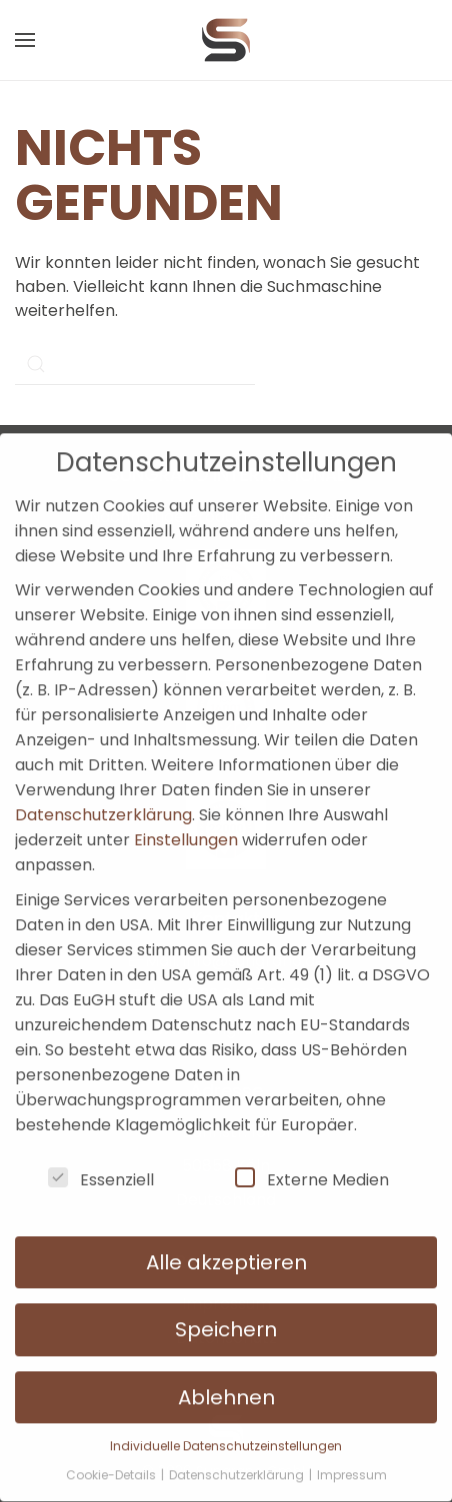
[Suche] (135, 364)
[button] (25, 40)
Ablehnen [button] (226, 1372)
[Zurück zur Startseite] (226, 40)
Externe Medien (312, 1154)
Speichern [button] (226, 1304)
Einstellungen (186, 814)
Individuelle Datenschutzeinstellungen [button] (226, 1420)
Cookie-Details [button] (112, 1449)
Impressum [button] (352, 1449)
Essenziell (101, 1154)
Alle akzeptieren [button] (226, 1237)
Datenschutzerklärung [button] (238, 1449)
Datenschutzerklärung (103, 789)
